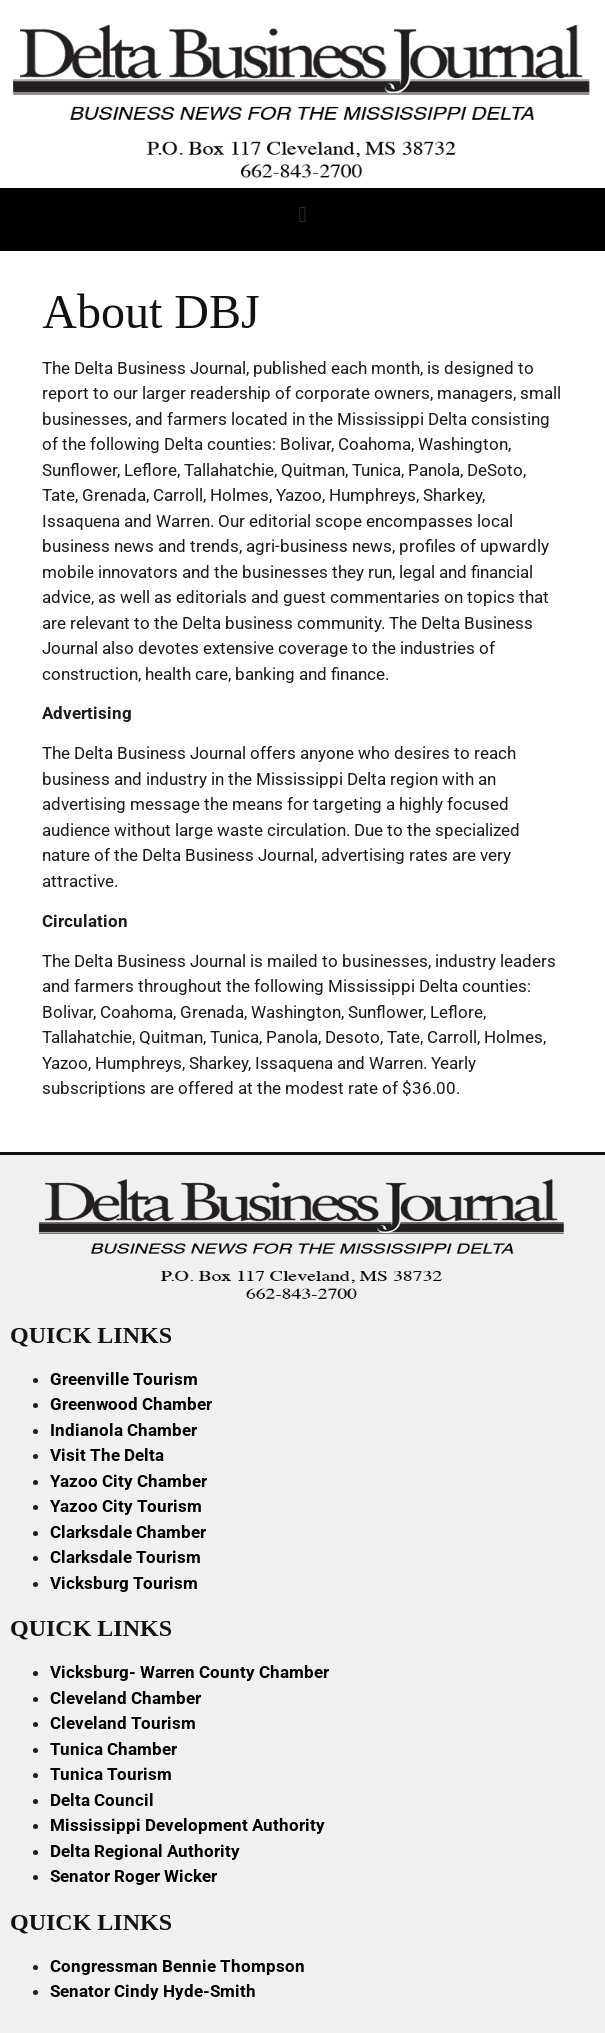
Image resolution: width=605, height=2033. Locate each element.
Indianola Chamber (123, 1430)
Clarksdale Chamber (128, 1532)
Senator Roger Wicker (133, 1876)
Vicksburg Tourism (124, 1583)
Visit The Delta (107, 1455)
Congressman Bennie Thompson (177, 1966)
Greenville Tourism (124, 1379)
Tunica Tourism (111, 1774)
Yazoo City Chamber (128, 1481)
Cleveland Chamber (125, 1698)
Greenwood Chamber (131, 1404)
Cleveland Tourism (123, 1723)
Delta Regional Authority (145, 1851)
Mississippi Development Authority (187, 1825)
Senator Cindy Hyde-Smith (153, 1991)
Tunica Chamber (113, 1749)
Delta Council (102, 1800)
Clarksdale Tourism (125, 1557)
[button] (302, 214)
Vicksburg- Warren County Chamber (189, 1672)
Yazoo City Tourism (126, 1506)
